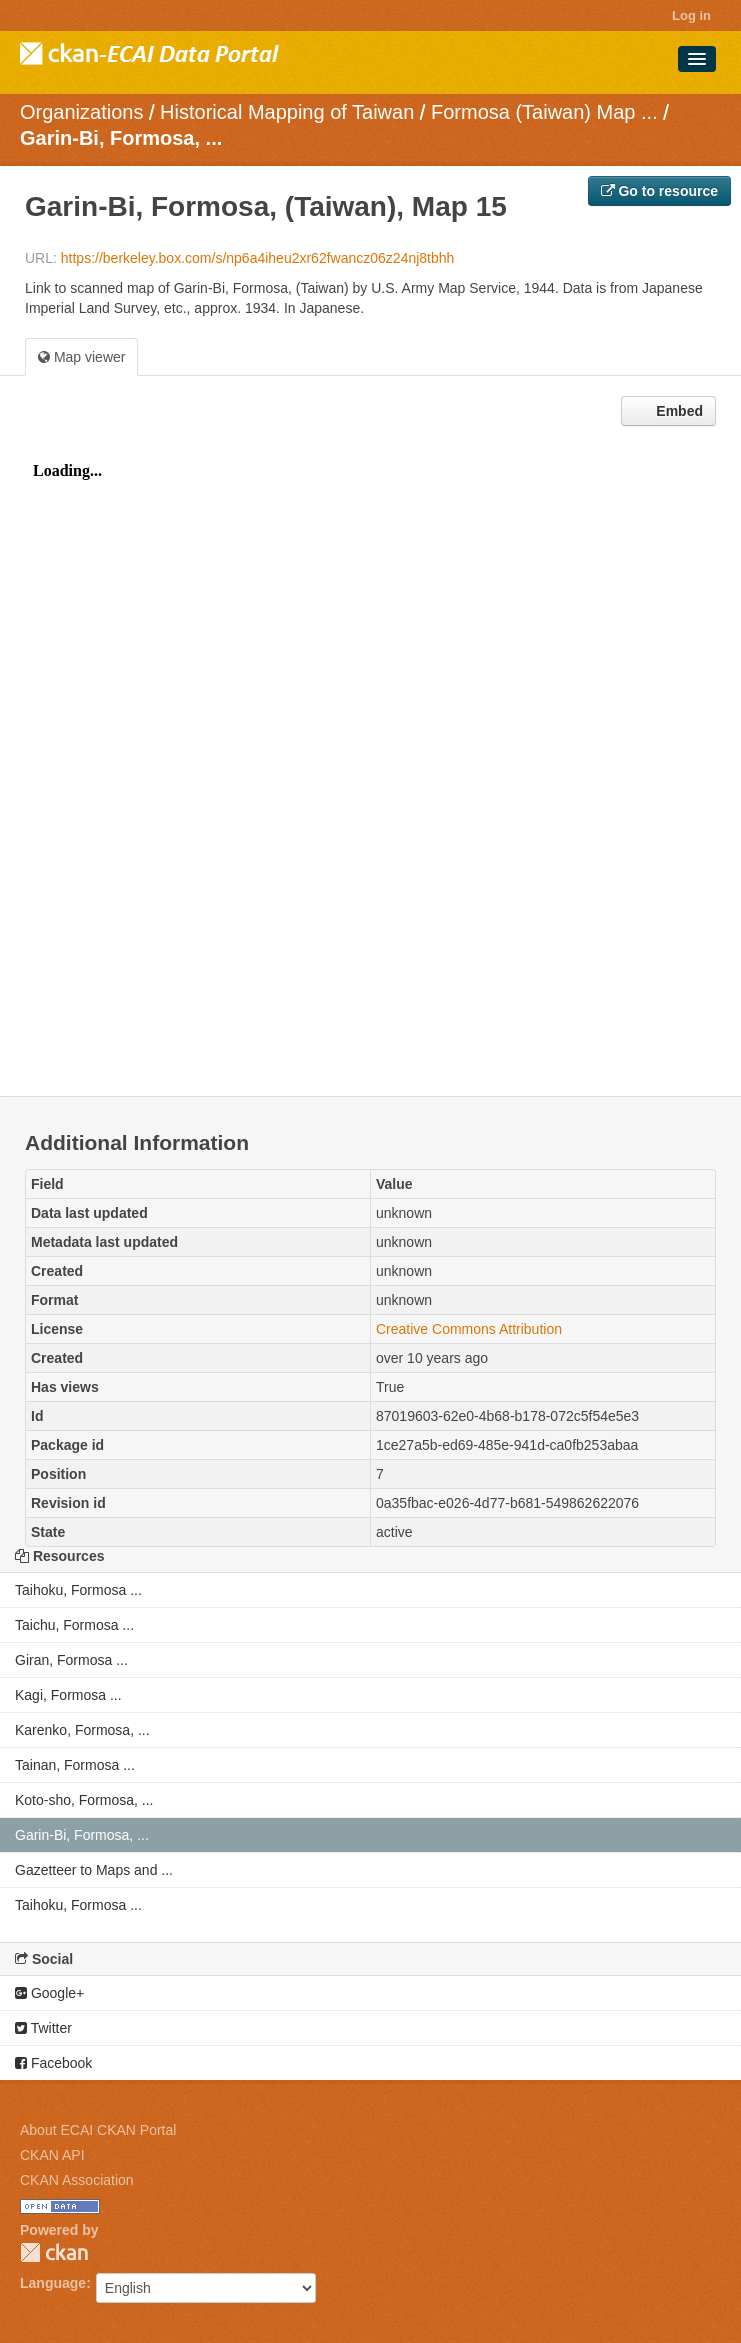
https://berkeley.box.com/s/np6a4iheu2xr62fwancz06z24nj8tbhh (258, 258)
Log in (691, 15)
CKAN (54, 2252)
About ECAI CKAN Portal (98, 2130)
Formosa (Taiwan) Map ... (544, 112)
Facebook (53, 2063)
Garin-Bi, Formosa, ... (121, 138)
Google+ (49, 1993)
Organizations (81, 112)
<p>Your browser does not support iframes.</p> (370, 766)
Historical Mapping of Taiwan (287, 112)
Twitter (43, 2028)
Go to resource (659, 191)
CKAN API (52, 2155)
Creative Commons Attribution (469, 1329)
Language (53, 2283)
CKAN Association (77, 2180)
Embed (677, 411)
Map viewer (81, 357)
